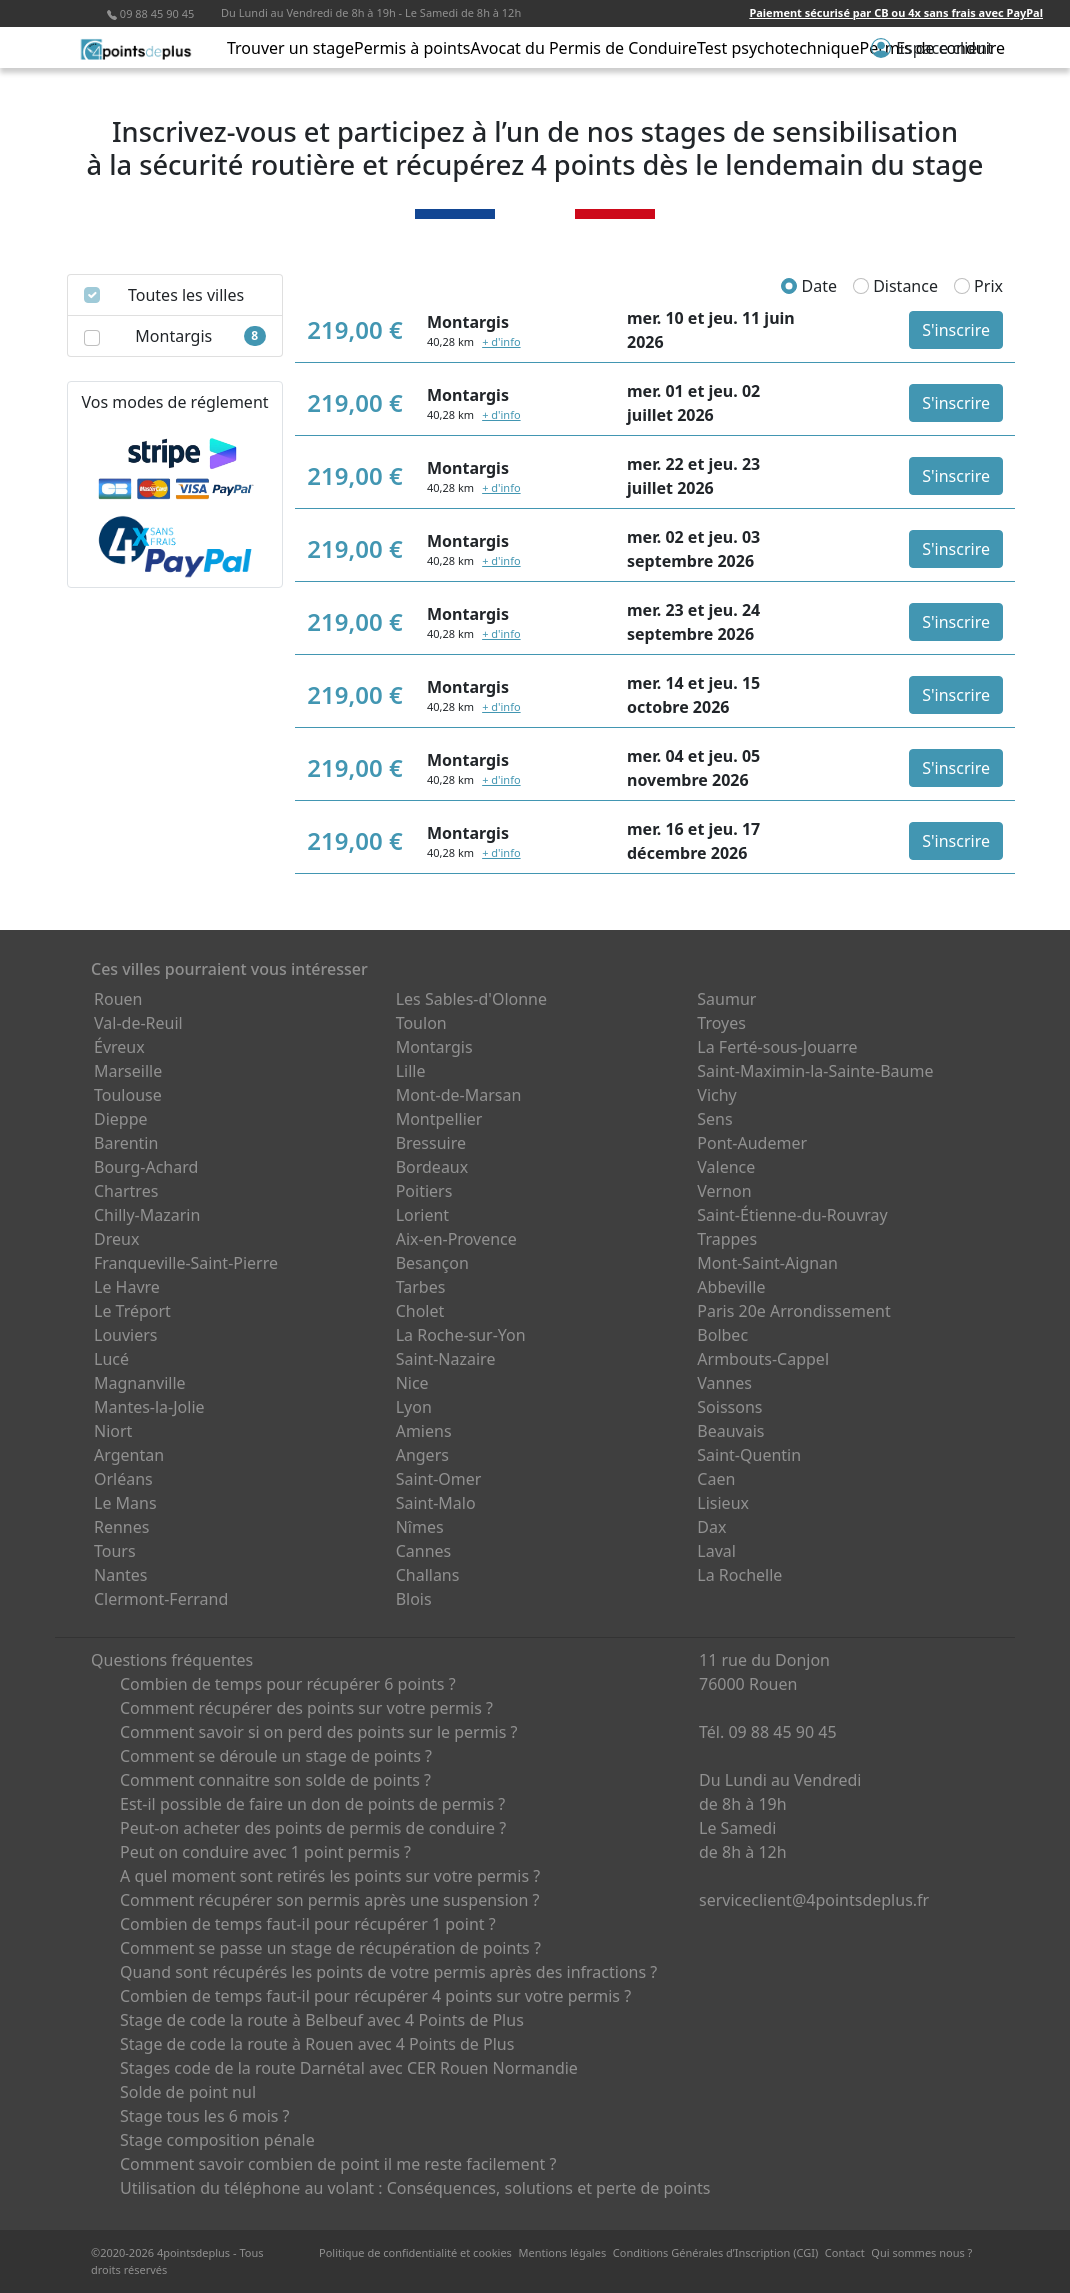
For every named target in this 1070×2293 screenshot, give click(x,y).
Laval (716, 1551)
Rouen (118, 999)
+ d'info (501, 341)
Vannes (724, 1383)
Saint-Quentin (749, 1455)
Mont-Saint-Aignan (767, 1263)
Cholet (420, 1311)
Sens (714, 1119)
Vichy (716, 1095)
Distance (895, 286)
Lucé (111, 1359)
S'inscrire (956, 330)
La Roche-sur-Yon (461, 1335)
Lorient (423, 1215)
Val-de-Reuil (138, 1023)
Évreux (119, 1047)
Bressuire (431, 1143)
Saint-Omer (439, 1479)
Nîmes (420, 1527)
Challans (428, 1575)
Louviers (126, 1335)
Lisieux (723, 1503)
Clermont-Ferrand (161, 1599)
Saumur (726, 999)
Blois (414, 1599)
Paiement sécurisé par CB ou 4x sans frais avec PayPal (896, 12)
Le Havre (127, 1287)
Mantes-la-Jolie (149, 1407)
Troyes (721, 1023)
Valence (726, 1167)
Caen (716, 1479)
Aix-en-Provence (456, 1239)
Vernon (724, 1191)
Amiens (424, 1431)
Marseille (128, 1071)
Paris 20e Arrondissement (793, 1311)
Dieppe (121, 1119)
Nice (412, 1383)
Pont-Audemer (752, 1143)
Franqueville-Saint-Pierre (186, 1263)
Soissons (729, 1407)
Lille (411, 1071)
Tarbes (421, 1287)
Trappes (727, 1239)
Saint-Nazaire (446, 1359)
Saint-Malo (436, 1503)
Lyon (414, 1407)
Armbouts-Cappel (763, 1359)
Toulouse (128, 1095)
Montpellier (439, 1119)
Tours (115, 1551)
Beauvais (730, 1431)
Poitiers (424, 1191)
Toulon (421, 1023)
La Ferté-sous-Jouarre (777, 1047)
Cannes (424, 1551)
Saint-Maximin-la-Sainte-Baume (815, 1071)
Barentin (126, 1143)
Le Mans (125, 1503)
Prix (978, 286)
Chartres (126, 1191)
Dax (711, 1527)
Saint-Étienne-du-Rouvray (792, 1215)
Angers (422, 1455)
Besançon (432, 1263)
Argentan (129, 1455)
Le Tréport (132, 1311)
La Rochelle (739, 1575)
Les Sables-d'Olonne (471, 999)
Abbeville (731, 1287)
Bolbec (722, 1335)
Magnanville (140, 1383)
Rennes (121, 1527)
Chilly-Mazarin (147, 1215)
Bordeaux (432, 1167)
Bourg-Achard (146, 1167)
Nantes (121, 1575)
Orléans (123, 1479)
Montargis (434, 1047)
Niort (113, 1431)
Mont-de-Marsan (459, 1095)
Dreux (116, 1239)
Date (809, 286)
